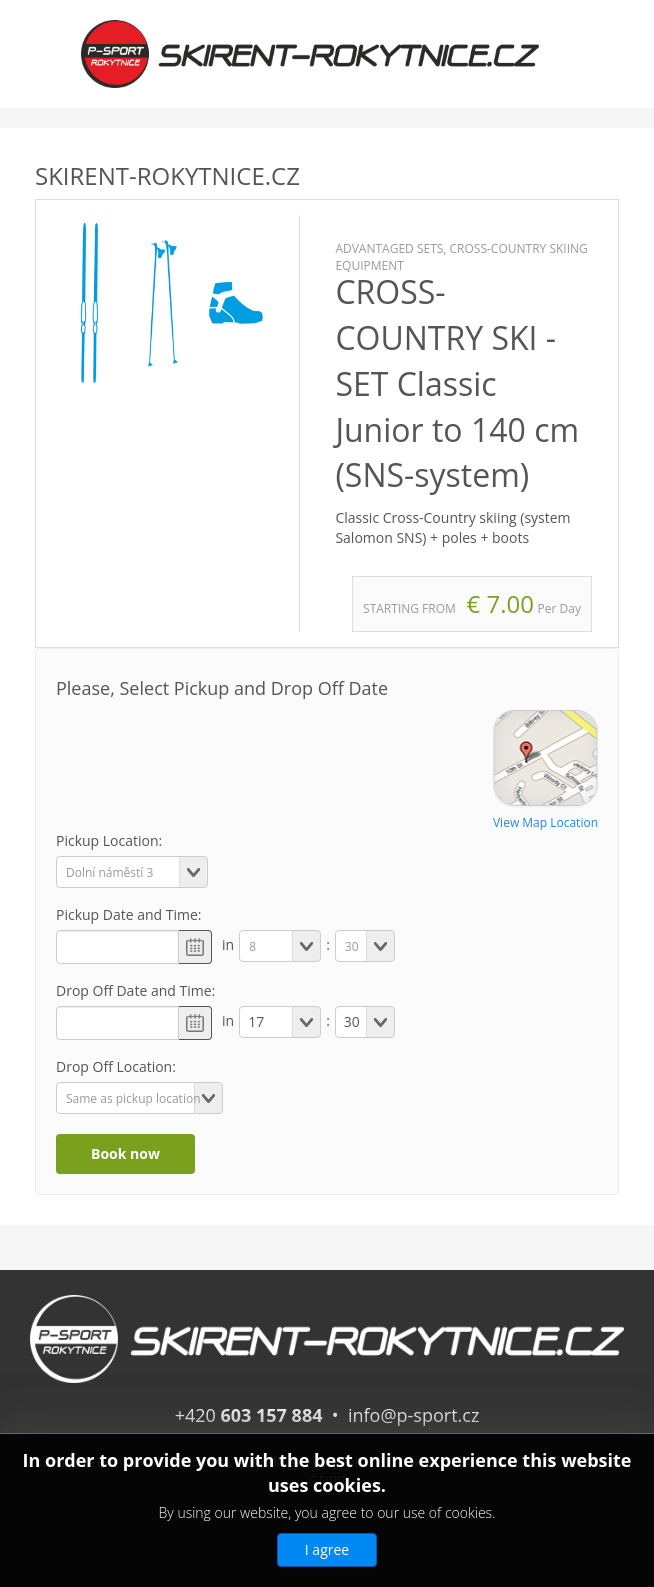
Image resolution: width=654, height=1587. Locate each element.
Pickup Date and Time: (129, 914)
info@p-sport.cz (413, 1415)
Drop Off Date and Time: (135, 990)
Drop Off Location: (116, 1066)
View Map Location (545, 822)
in (228, 944)
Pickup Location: (109, 840)
